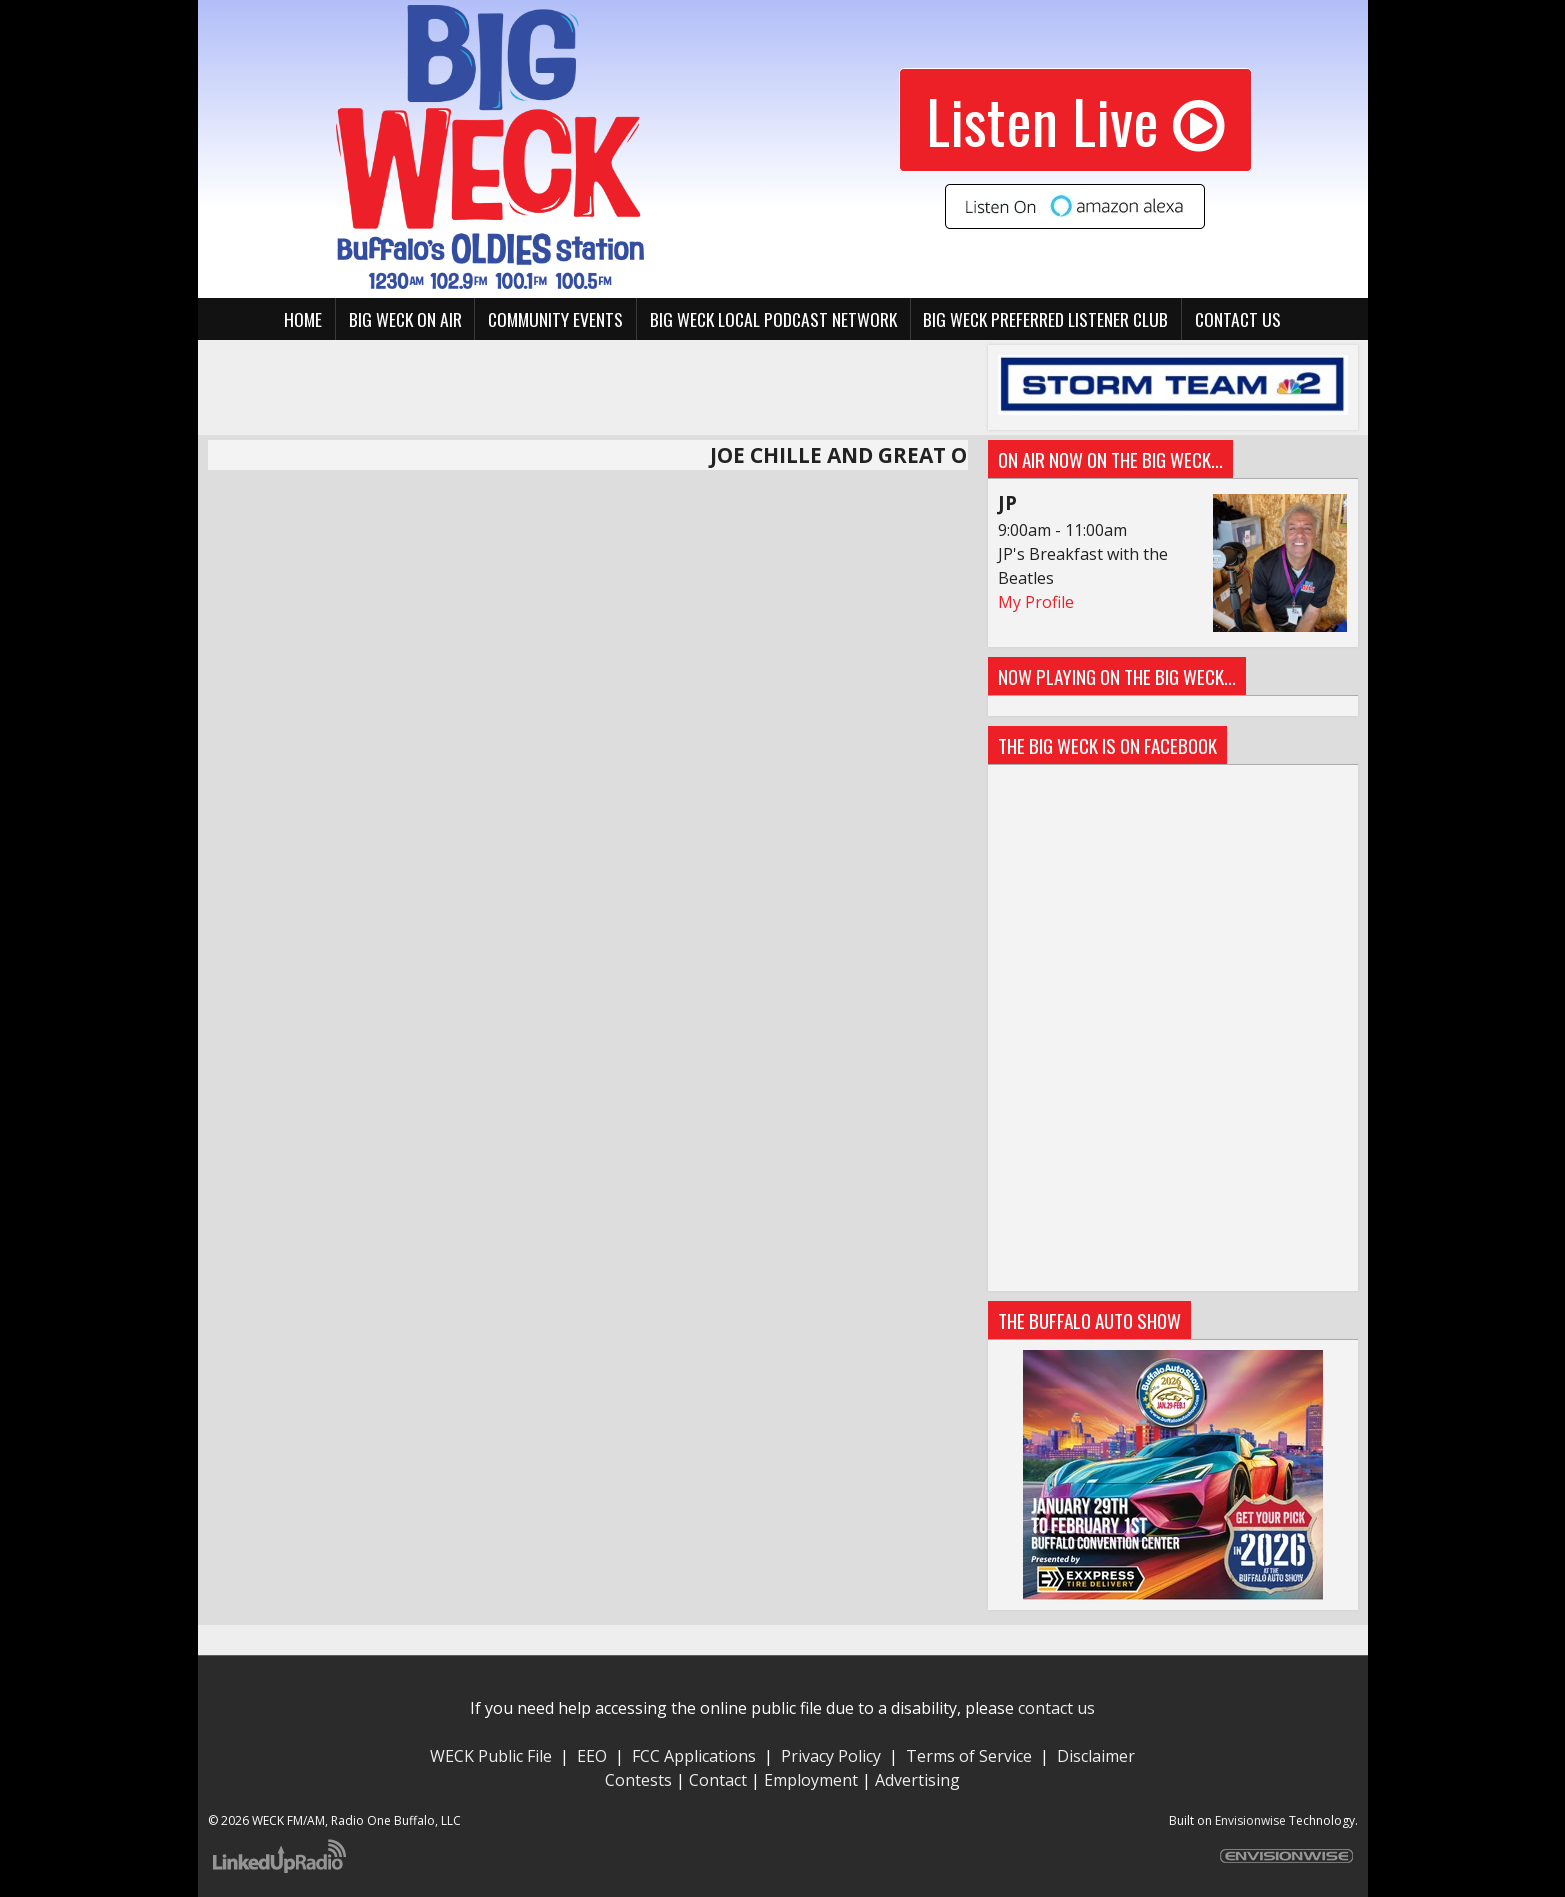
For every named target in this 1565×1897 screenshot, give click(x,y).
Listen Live (1075, 119)
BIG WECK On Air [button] (405, 319)
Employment (811, 1780)
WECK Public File (491, 1756)
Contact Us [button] (1238, 319)
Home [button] (303, 319)
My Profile (1036, 602)
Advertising (917, 1780)
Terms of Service (973, 1756)
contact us (1056, 1708)
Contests (638, 1780)
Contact (718, 1780)
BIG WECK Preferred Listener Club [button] (1045, 319)
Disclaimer (1096, 1756)
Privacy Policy (831, 1756)
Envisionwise (1250, 1820)
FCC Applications (694, 1756)
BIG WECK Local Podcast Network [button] (773, 319)
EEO (592, 1756)
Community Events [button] (555, 319)
